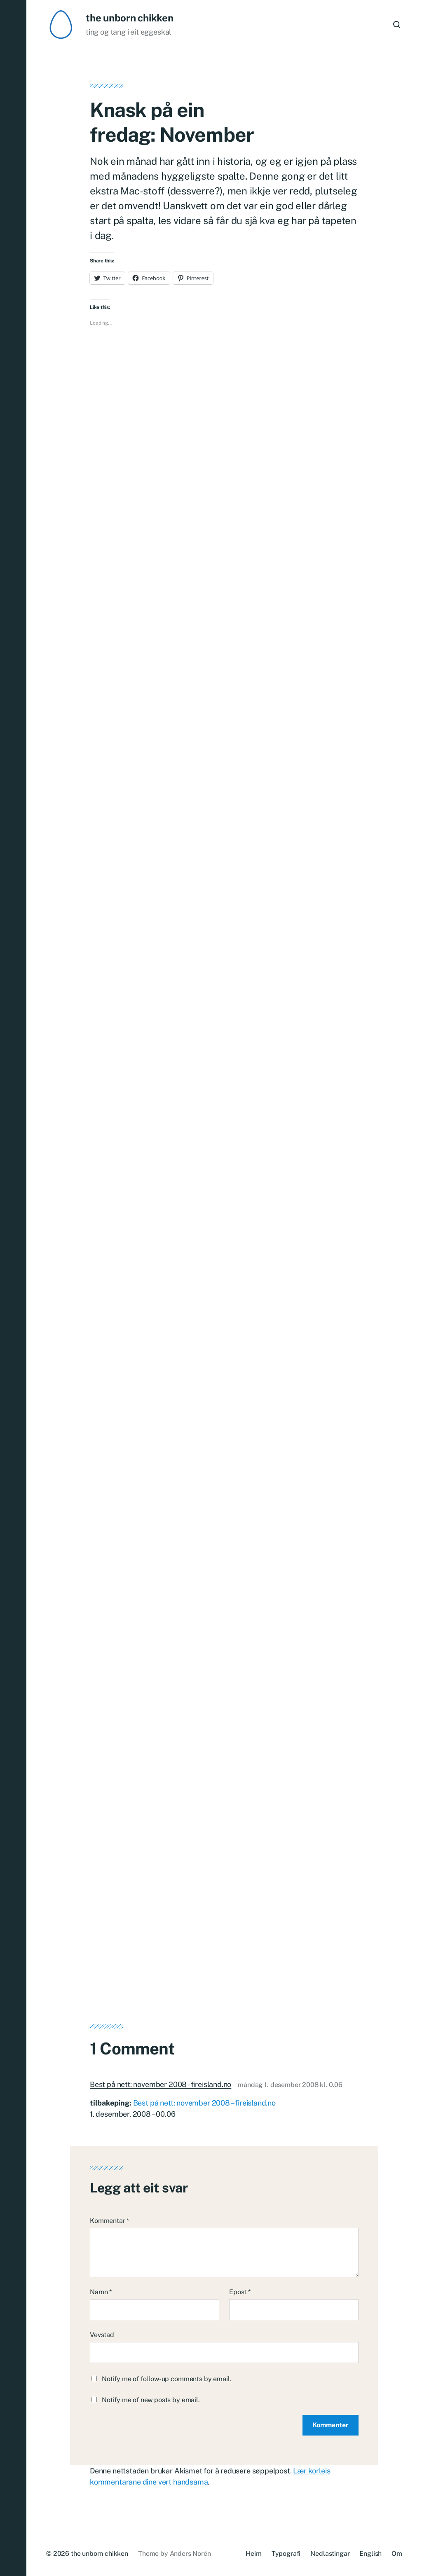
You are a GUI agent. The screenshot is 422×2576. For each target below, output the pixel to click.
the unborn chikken (129, 18)
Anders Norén (190, 2553)
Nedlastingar (329, 2553)
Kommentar (109, 2221)
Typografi (286, 2553)
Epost (240, 2292)
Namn (101, 2292)
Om (397, 2553)
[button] (13, 1288)
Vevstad (102, 2335)
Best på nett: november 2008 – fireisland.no (204, 2103)
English (370, 2553)
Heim (253, 2553)
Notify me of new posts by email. (151, 2400)
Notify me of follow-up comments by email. (166, 2379)
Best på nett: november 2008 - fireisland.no (160, 2084)
